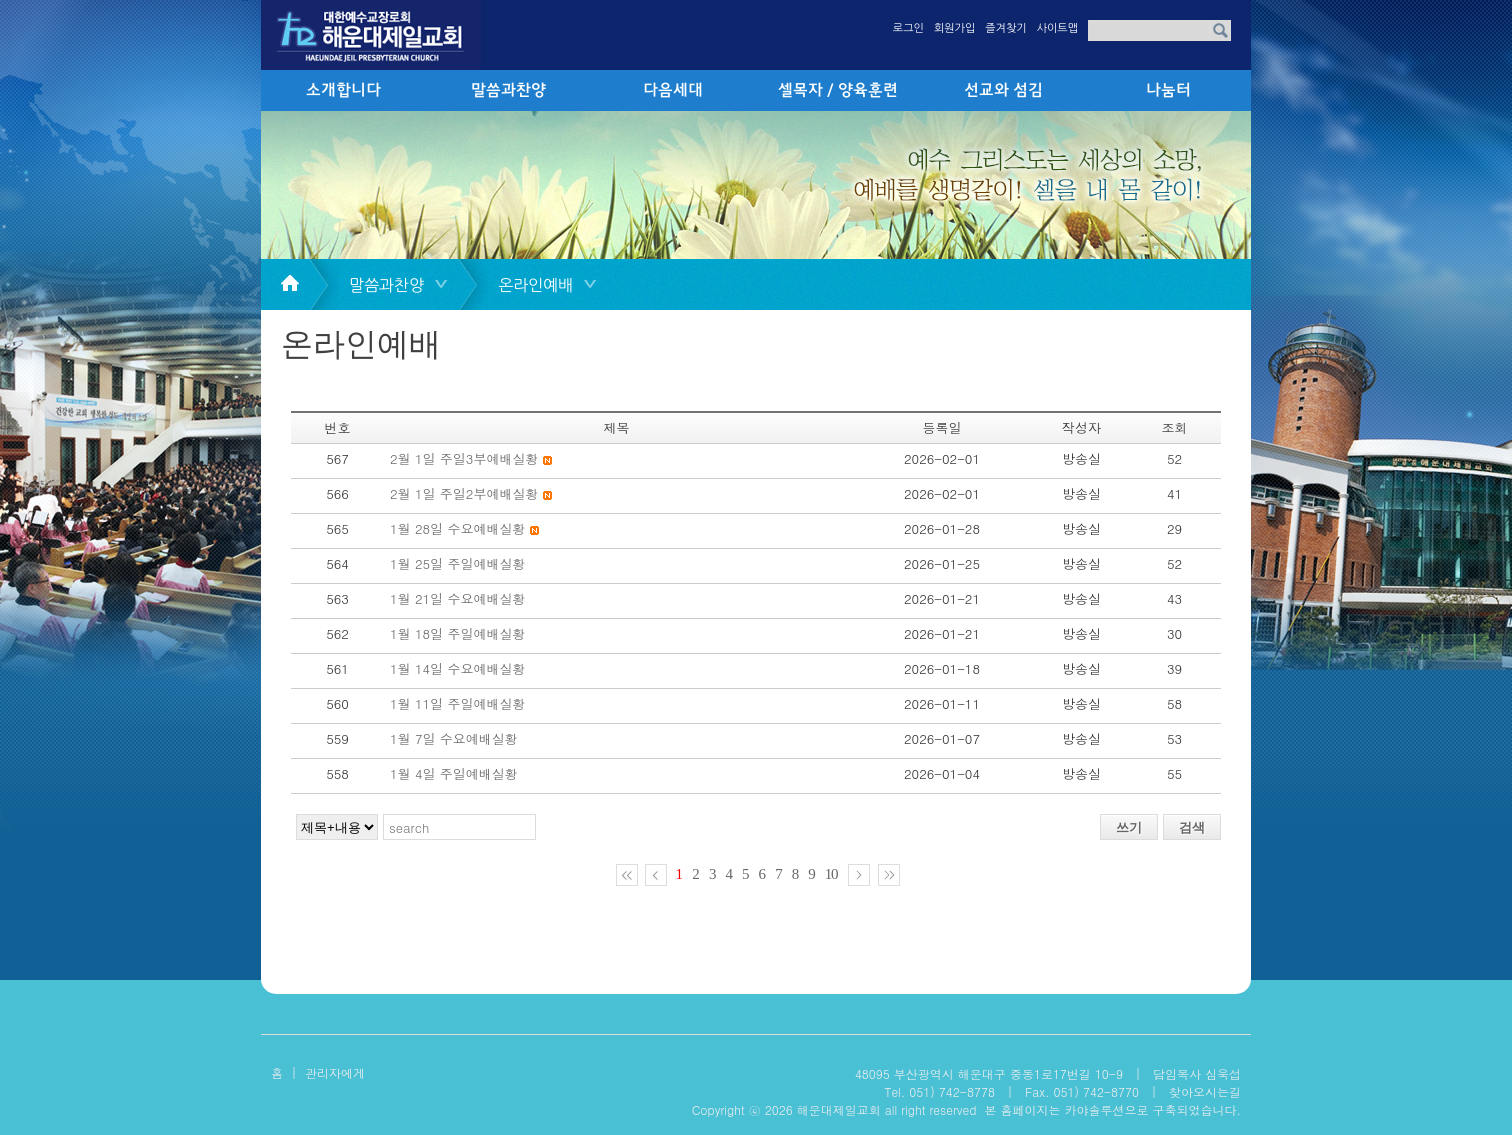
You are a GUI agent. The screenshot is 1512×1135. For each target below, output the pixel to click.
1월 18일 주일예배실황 (457, 633)
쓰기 (1129, 827)
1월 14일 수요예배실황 (457, 668)
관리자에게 (335, 1072)
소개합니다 (343, 91)
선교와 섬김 (1003, 91)
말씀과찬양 (508, 91)
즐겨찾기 (1005, 28)
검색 (1192, 827)
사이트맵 (1057, 28)
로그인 (908, 28)
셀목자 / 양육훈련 (838, 91)
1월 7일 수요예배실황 (454, 738)
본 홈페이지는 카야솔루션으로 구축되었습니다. (1112, 1109)
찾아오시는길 (1205, 1091)
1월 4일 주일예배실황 (454, 773)
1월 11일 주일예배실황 (457, 703)
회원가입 (954, 28)
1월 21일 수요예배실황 (457, 598)
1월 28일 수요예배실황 (457, 528)
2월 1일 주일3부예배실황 (464, 458)
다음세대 (673, 91)
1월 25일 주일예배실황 (457, 563)
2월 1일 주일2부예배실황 (464, 493)
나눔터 (1168, 91)
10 (831, 874)
